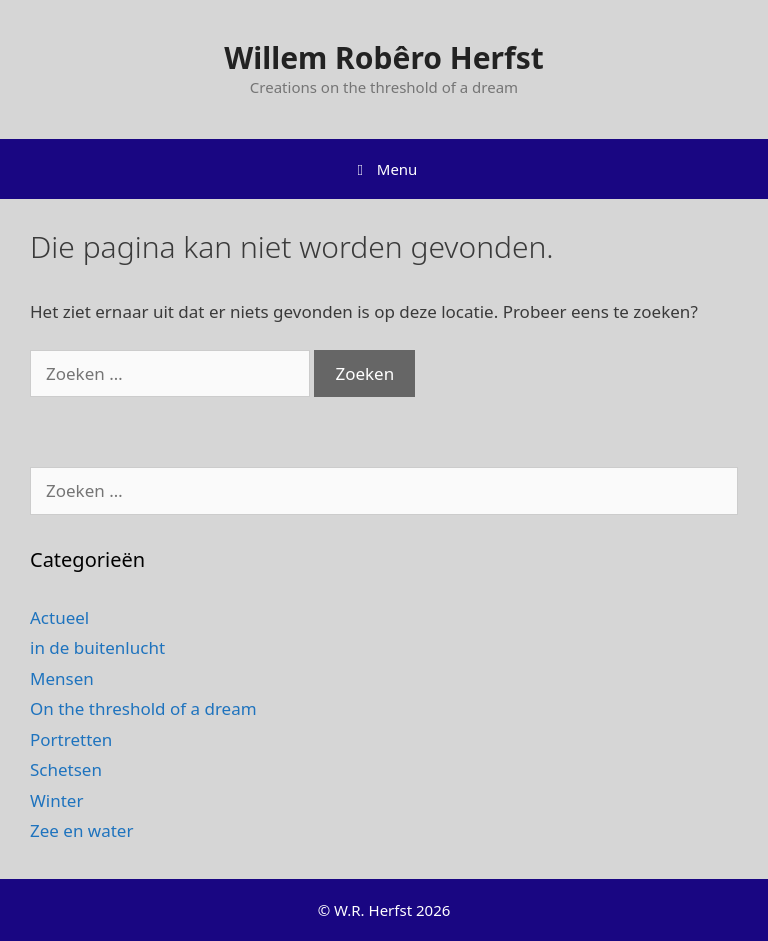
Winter (56, 800)
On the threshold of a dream (143, 708)
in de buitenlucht (97, 647)
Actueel (59, 617)
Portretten (71, 739)
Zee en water (81, 830)
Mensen (62, 678)
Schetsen (66, 769)
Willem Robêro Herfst (383, 57)
